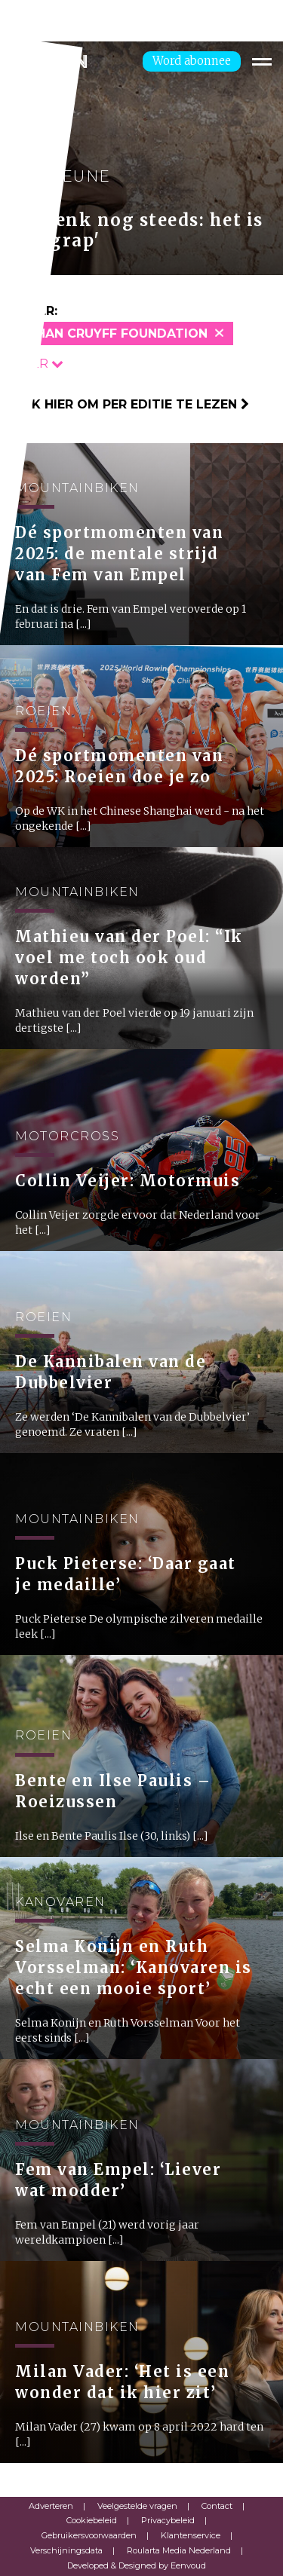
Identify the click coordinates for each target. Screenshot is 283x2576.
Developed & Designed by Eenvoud (136, 2565)
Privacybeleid (168, 2520)
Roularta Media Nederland (179, 2550)
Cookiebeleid (91, 2520)
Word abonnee (191, 61)
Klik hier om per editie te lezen (130, 404)
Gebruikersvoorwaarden (89, 2535)
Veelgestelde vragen (137, 2506)
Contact (216, 2506)
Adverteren (51, 2506)
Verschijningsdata (66, 2550)
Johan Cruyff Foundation (113, 333)
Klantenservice (190, 2535)
